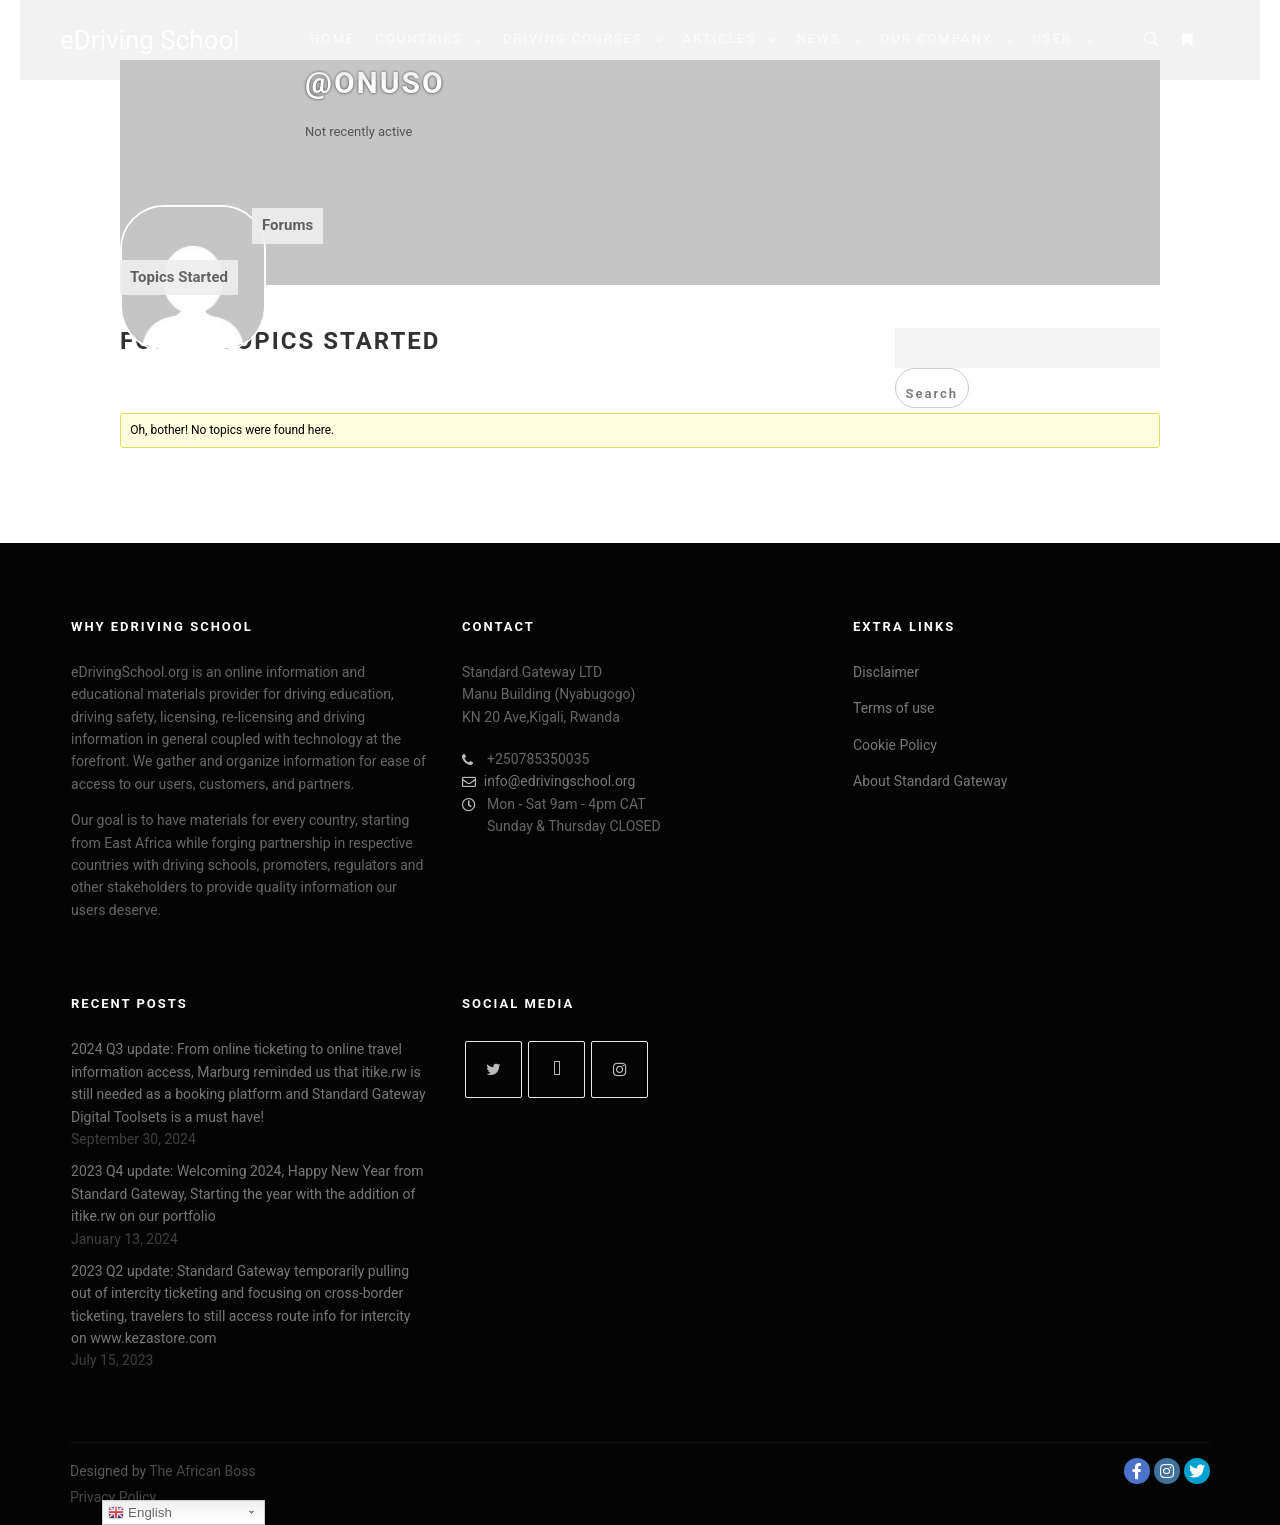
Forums (287, 225)
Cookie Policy (895, 745)
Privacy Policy (113, 1497)
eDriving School (150, 40)
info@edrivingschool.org (550, 781)
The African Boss (202, 1471)
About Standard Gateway (930, 781)
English (139, 1513)
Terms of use (894, 708)
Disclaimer (886, 672)
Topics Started (179, 277)
